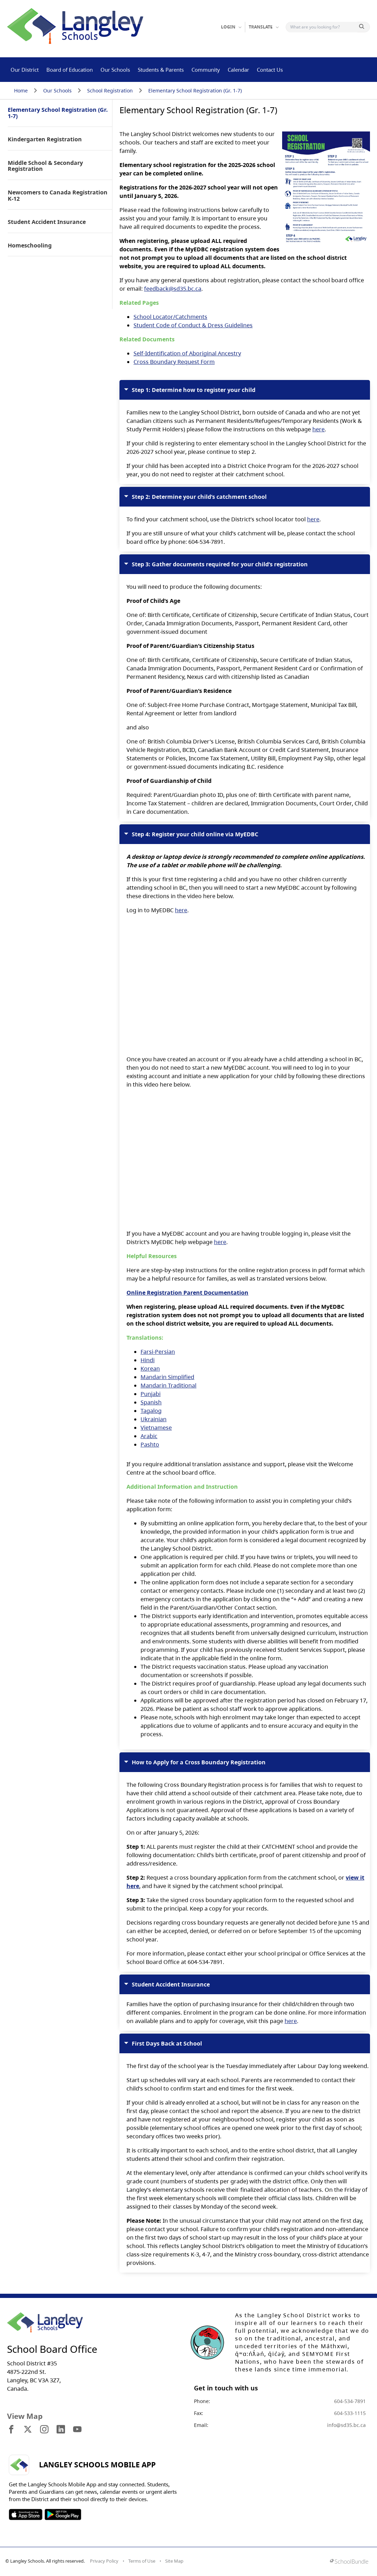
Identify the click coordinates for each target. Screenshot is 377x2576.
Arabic (149, 1436)
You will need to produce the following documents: (244, 685)
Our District (25, 69)
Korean (150, 1368)
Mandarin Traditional (168, 1385)
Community (205, 69)
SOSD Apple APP (26, 2514)
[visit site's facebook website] (11, 2429)
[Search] (323, 27)
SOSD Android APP (62, 2514)
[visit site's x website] (28, 2429)
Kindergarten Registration (45, 139)
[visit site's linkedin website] (61, 2429)
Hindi (148, 1360)
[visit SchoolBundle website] (349, 2562)
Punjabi (151, 1394)
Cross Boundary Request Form (174, 362)
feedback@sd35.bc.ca (172, 288)
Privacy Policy (104, 2561)
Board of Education (69, 69)
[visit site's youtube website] (77, 2429)
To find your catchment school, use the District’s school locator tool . (244, 516)
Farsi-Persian (158, 1351)
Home (21, 90)
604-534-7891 (350, 2401)
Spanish (151, 1402)
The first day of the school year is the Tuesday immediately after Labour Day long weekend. (244, 2150)
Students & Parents (161, 69)
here (318, 429)
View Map (25, 2416)
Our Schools (115, 69)
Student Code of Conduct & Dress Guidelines (193, 325)
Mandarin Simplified (167, 1377)
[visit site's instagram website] (44, 2429)
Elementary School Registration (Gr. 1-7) (195, 90)
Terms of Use (141, 2561)
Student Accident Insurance (47, 222)
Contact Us (270, 69)
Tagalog (151, 1411)
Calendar (238, 69)
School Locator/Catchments (170, 317)
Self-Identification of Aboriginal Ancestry (187, 353)
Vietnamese (156, 1427)
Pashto (150, 1444)
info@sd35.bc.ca (346, 2425)
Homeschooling (30, 246)
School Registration (110, 90)
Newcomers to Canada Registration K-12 (58, 195)
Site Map (174, 2561)
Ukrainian (154, 1419)
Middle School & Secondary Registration (45, 166)
